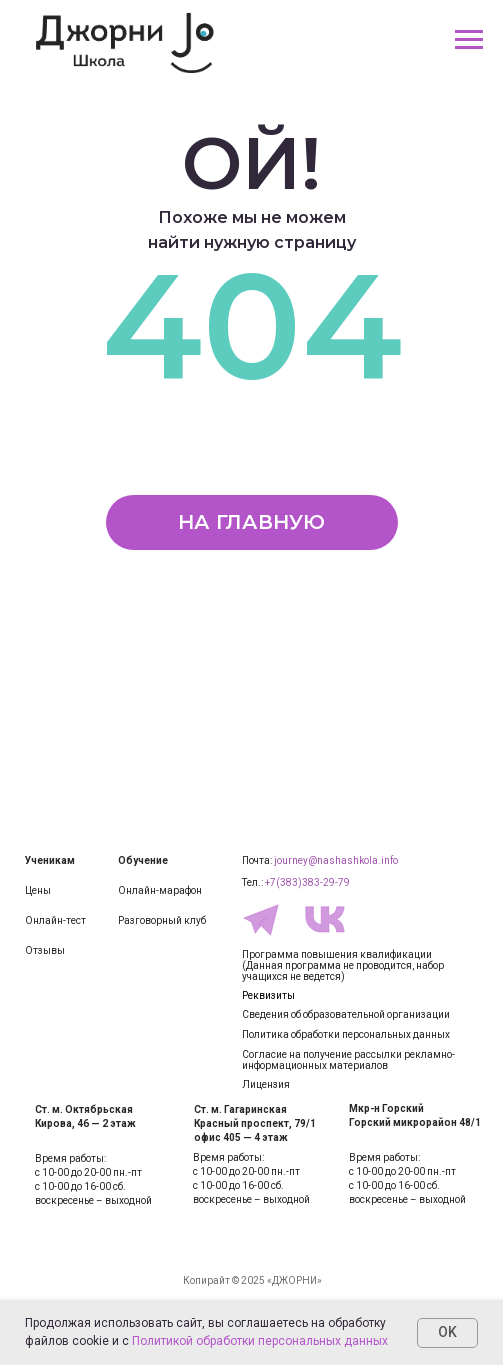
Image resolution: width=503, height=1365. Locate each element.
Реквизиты (268, 995)
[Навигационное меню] (469, 40)
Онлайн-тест (55, 920)
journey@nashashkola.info (336, 860)
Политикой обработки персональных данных (260, 1341)
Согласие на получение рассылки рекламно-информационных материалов (348, 1060)
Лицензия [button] (266, 1084)
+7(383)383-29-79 (307, 882)
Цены (38, 890)
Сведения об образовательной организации (346, 1014)
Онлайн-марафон (160, 890)
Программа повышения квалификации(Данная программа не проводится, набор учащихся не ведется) (343, 965)
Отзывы (45, 950)
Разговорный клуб (162, 920)
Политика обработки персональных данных (346, 1034)
